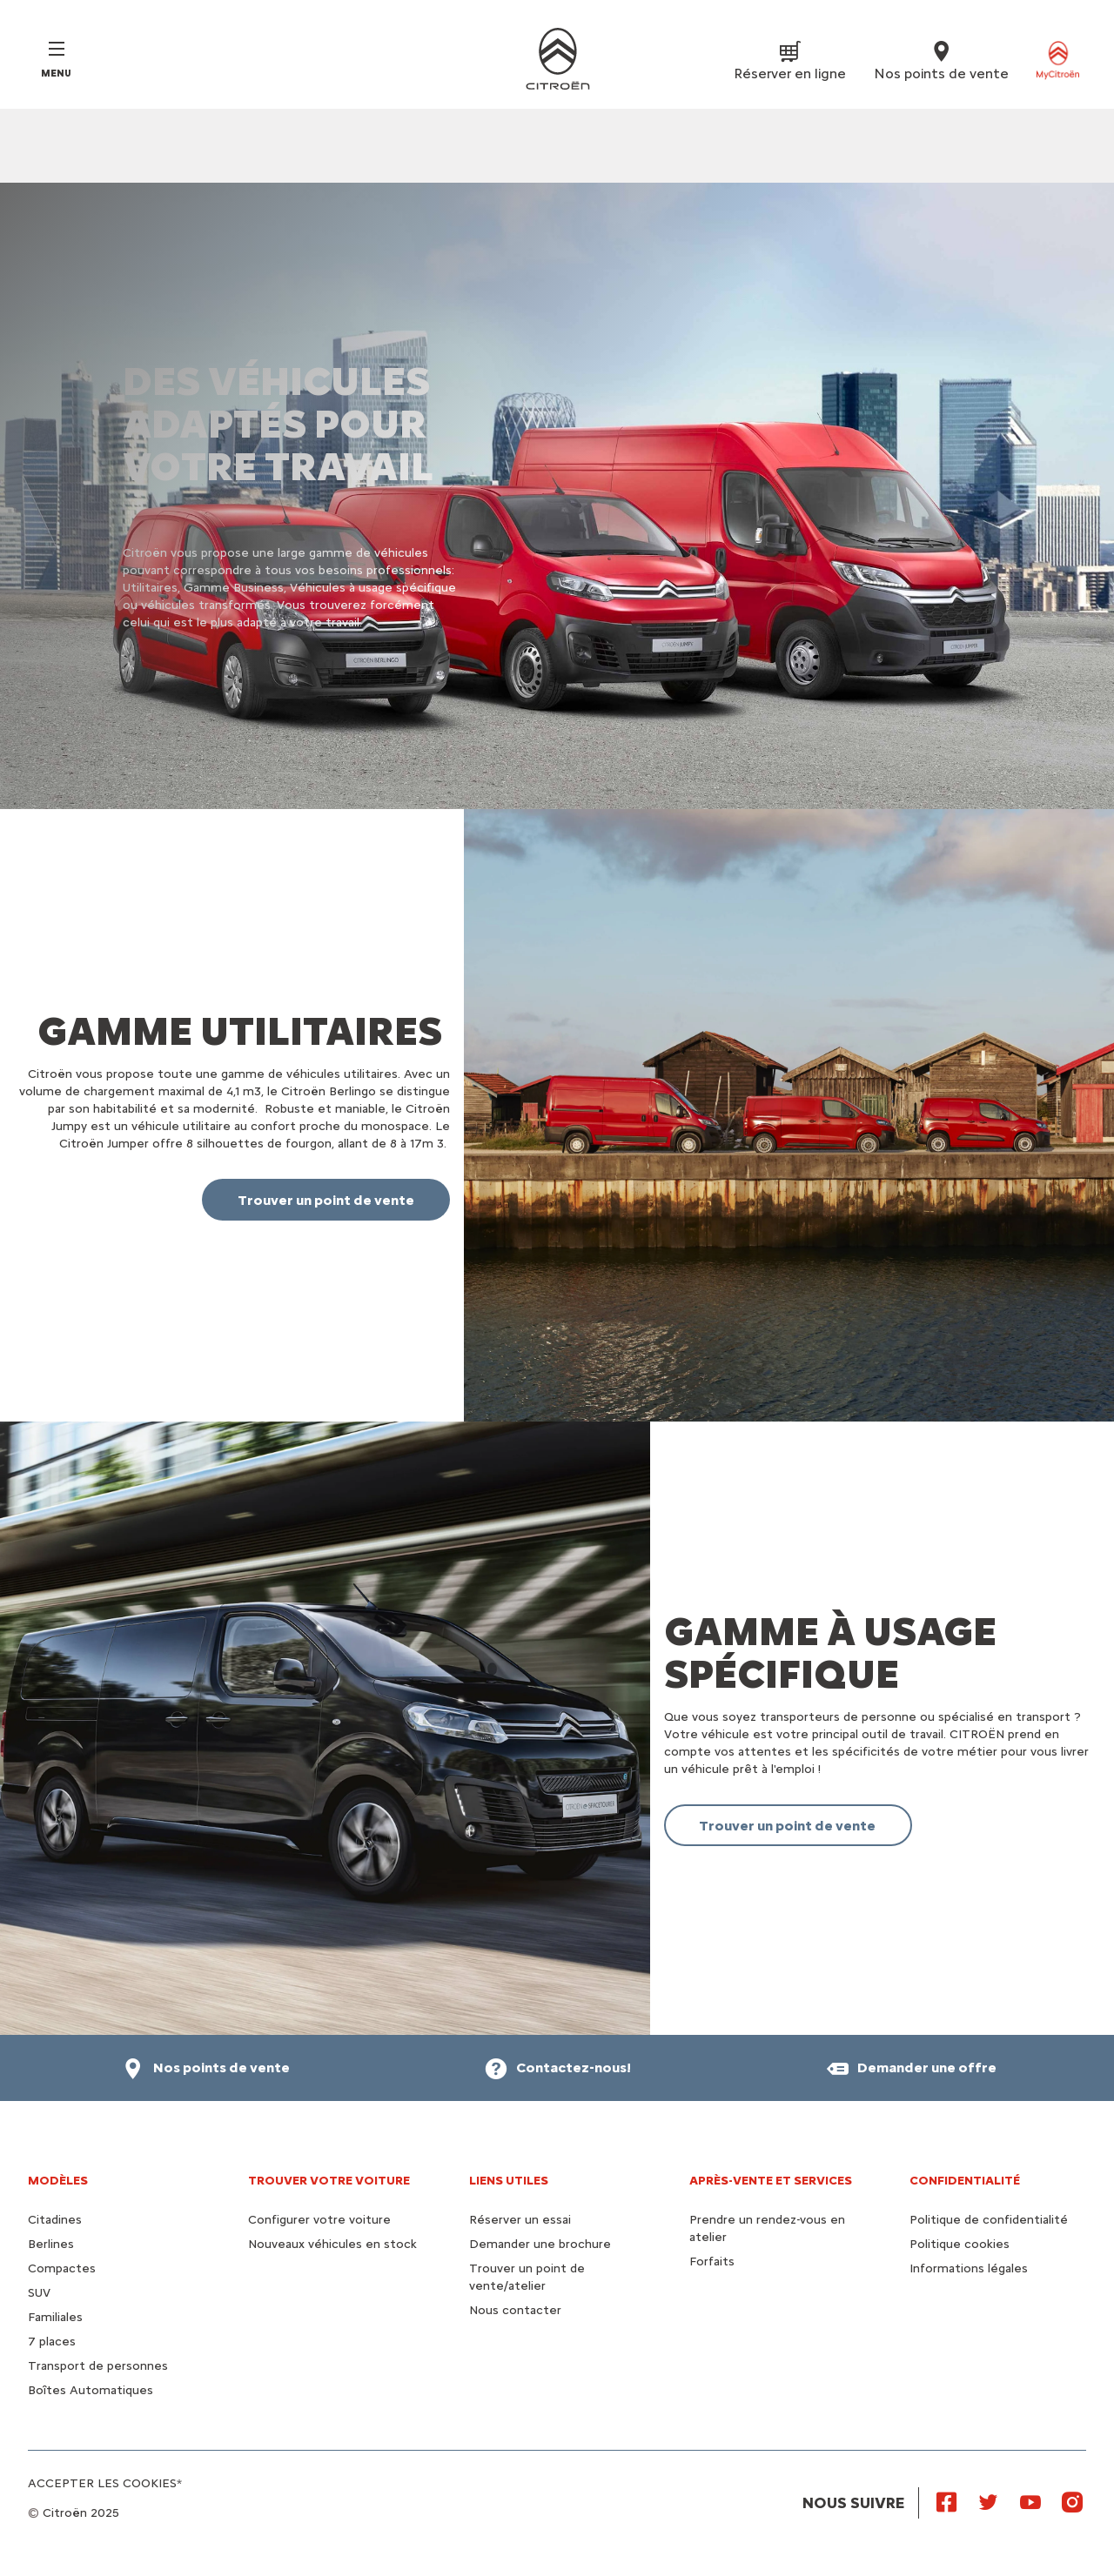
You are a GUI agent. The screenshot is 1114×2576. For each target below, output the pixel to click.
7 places (52, 2341)
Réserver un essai (520, 2219)
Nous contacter (515, 2310)
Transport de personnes (98, 2366)
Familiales (55, 2317)
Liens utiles (508, 2180)
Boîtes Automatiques (90, 2390)
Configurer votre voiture (319, 2219)
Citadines (55, 2219)
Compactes (62, 2268)
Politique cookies (959, 2244)
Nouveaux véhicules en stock (332, 2244)
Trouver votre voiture (329, 2180)
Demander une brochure (540, 2244)
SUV (39, 2292)
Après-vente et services (770, 2180)
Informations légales (968, 2268)
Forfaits (712, 2261)
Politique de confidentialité (988, 2219)
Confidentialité (964, 2180)
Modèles (58, 2180)
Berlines (51, 2244)
